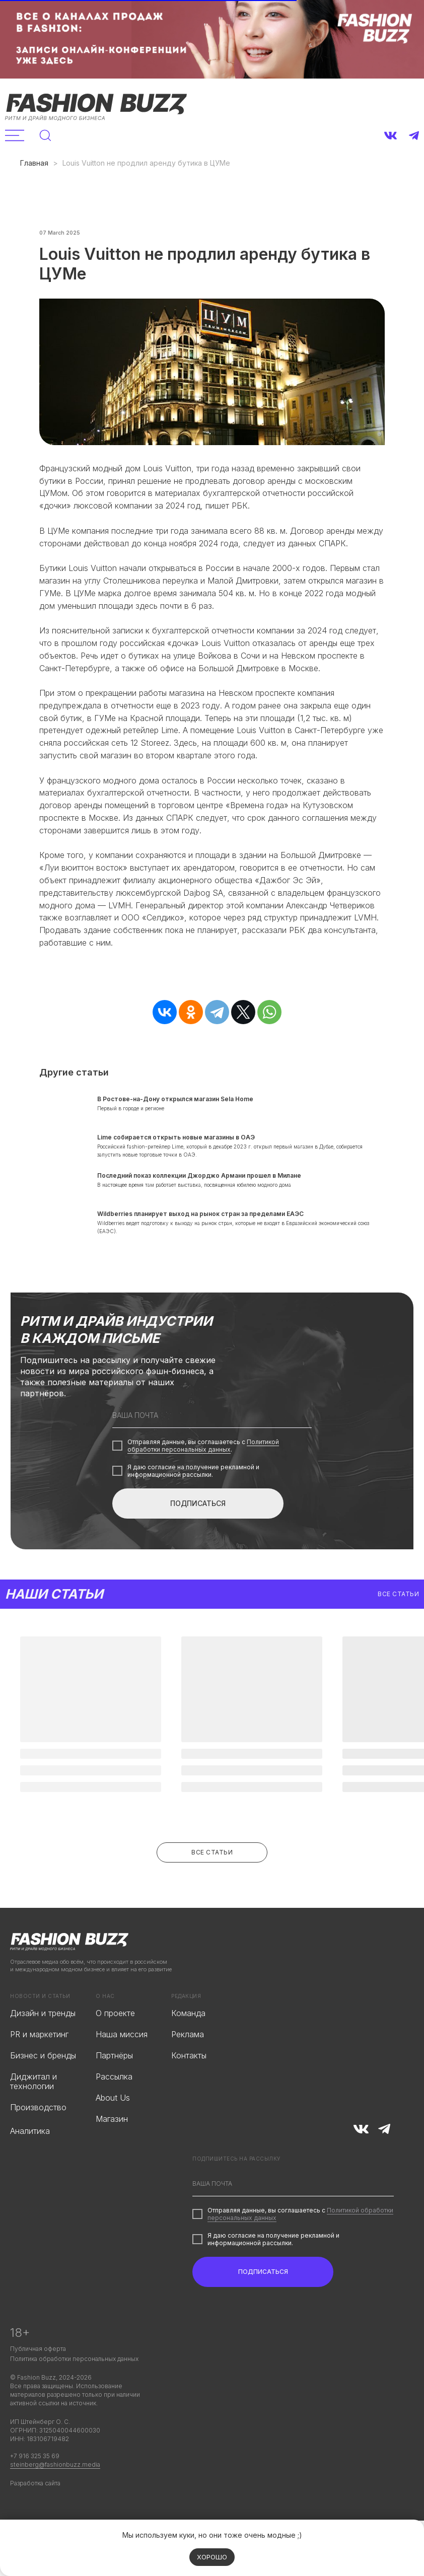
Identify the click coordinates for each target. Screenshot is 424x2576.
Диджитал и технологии (33, 2109)
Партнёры (114, 2083)
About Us (113, 2125)
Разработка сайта (35, 2511)
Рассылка (114, 2104)
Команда (188, 2041)
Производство (38, 2135)
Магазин (112, 2146)
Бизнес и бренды (43, 2083)
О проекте (115, 2041)
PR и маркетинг (39, 2062)
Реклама (187, 2062)
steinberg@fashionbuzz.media (55, 2492)
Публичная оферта (38, 2376)
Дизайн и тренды (43, 2041)
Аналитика (30, 2159)
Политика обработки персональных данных (74, 2386)
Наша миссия (122, 2062)
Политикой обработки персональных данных (203, 1473)
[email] (212, 1443)
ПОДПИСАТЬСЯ (198, 1531)
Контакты (188, 2083)
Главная (34, 163)
